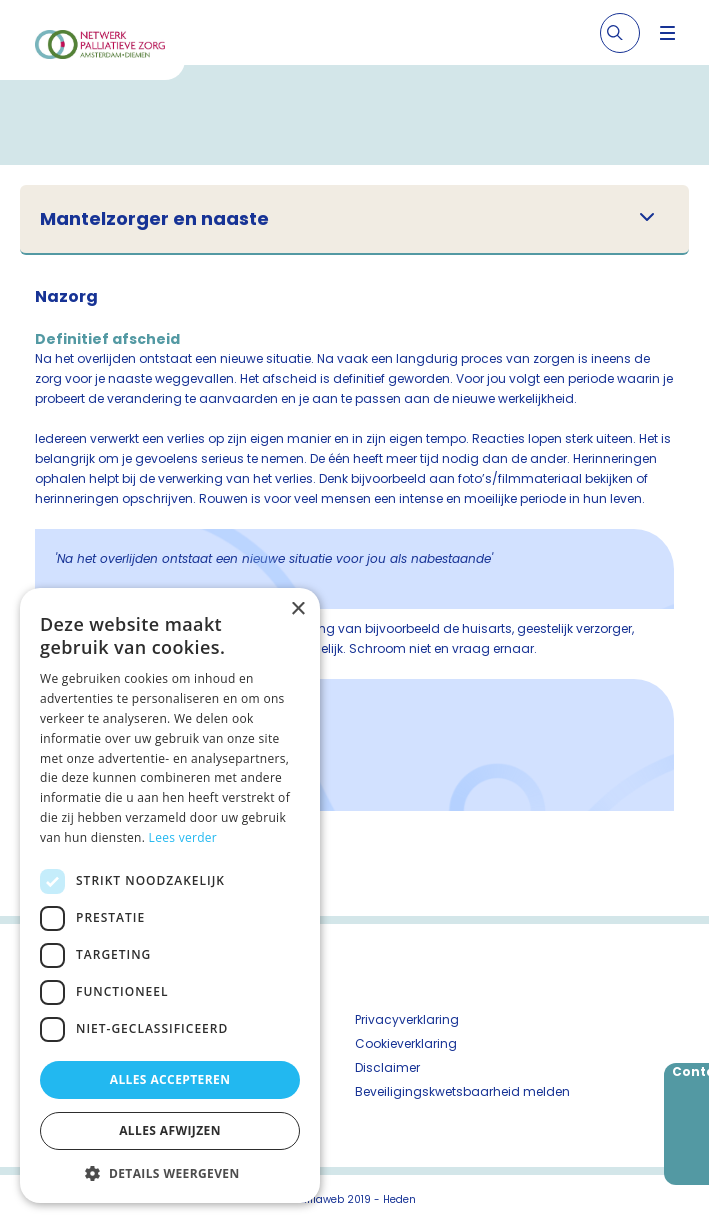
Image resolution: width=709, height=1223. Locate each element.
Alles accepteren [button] (170, 1079)
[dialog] (170, 895)
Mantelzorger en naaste (154, 219)
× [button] (297, 609)
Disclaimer (387, 1067)
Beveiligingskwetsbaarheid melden (462, 1091)
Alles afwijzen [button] (170, 1130)
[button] (170, 1173)
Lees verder (183, 837)
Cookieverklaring (406, 1043)
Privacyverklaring (407, 1019)
